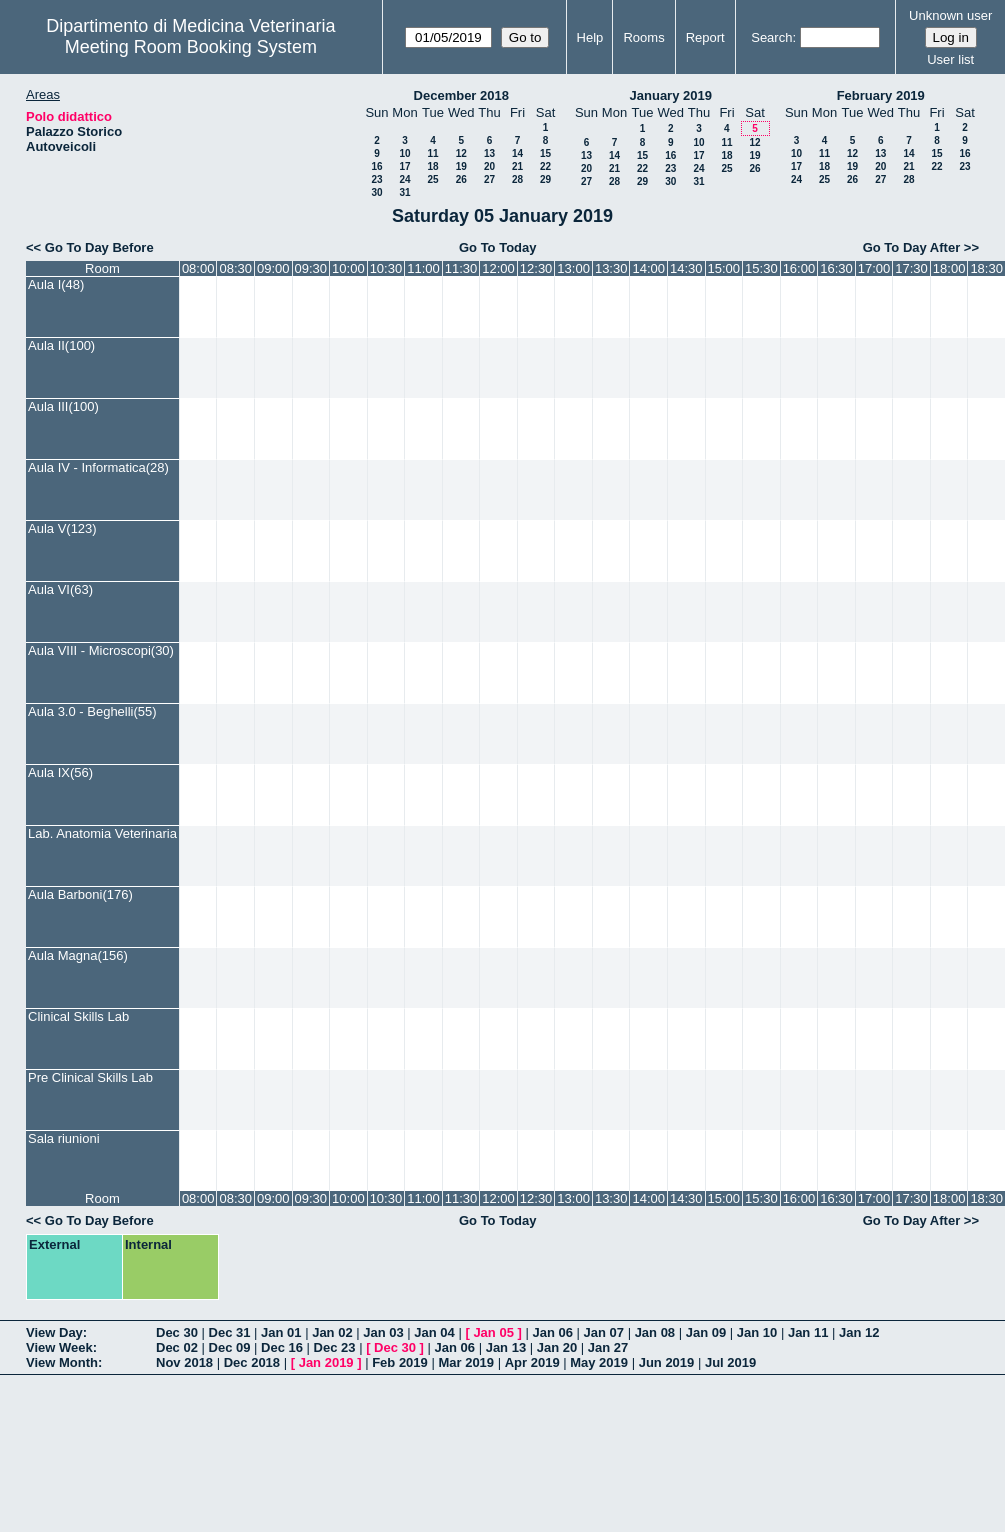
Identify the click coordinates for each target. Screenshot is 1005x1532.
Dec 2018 (252, 1362)
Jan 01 (281, 1332)
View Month (62, 1362)
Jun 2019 (667, 1362)
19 (461, 166)
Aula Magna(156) (78, 955)
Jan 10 (757, 1332)
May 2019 (599, 1362)
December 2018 (461, 95)
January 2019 (671, 95)
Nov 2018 (184, 1362)
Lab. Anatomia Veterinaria (102, 833)
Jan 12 (859, 1332)
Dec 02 (177, 1347)
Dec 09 (230, 1347)
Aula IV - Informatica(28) (98, 467)
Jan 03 (383, 1332)
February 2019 (881, 95)
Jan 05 (493, 1332)
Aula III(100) (63, 406)
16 (376, 166)
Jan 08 (655, 1332)
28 (517, 179)
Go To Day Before (99, 247)
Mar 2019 (466, 1362)
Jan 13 (506, 1347)
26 (461, 179)
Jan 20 (557, 1347)
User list (950, 59)
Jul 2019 (730, 1362)
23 (376, 179)
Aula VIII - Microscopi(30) (101, 650)
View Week (59, 1347)
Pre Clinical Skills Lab (90, 1077)
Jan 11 (808, 1332)
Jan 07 (604, 1332)
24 (404, 179)
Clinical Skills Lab (78, 1016)
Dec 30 (177, 1332)
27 (489, 179)
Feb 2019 (400, 1362)
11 (432, 153)
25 (432, 179)
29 (545, 179)
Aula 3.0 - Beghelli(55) (92, 711)
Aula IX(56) (60, 772)
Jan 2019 (326, 1362)
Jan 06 (552, 1332)
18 (432, 166)
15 (545, 153)
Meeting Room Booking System (191, 47)
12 (461, 153)
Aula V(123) (62, 528)
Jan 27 (608, 1347)
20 (489, 166)
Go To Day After (912, 247)
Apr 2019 (532, 1362)
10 (404, 153)
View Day (54, 1332)
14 (517, 153)
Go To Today (498, 247)
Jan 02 (332, 1332)
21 (517, 166)
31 (404, 192)
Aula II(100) (61, 345)
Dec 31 (230, 1332)
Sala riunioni (64, 1138)
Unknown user (950, 15)
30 (376, 192)
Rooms (643, 37)
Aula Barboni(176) (80, 894)
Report (705, 37)
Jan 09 (706, 1332)
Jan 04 (434, 1332)
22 (545, 166)
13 (489, 153)
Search (771, 37)
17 (404, 166)
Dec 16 (282, 1347)
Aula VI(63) (60, 589)
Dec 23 (335, 1347)
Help (590, 37)
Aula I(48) (56, 284)
